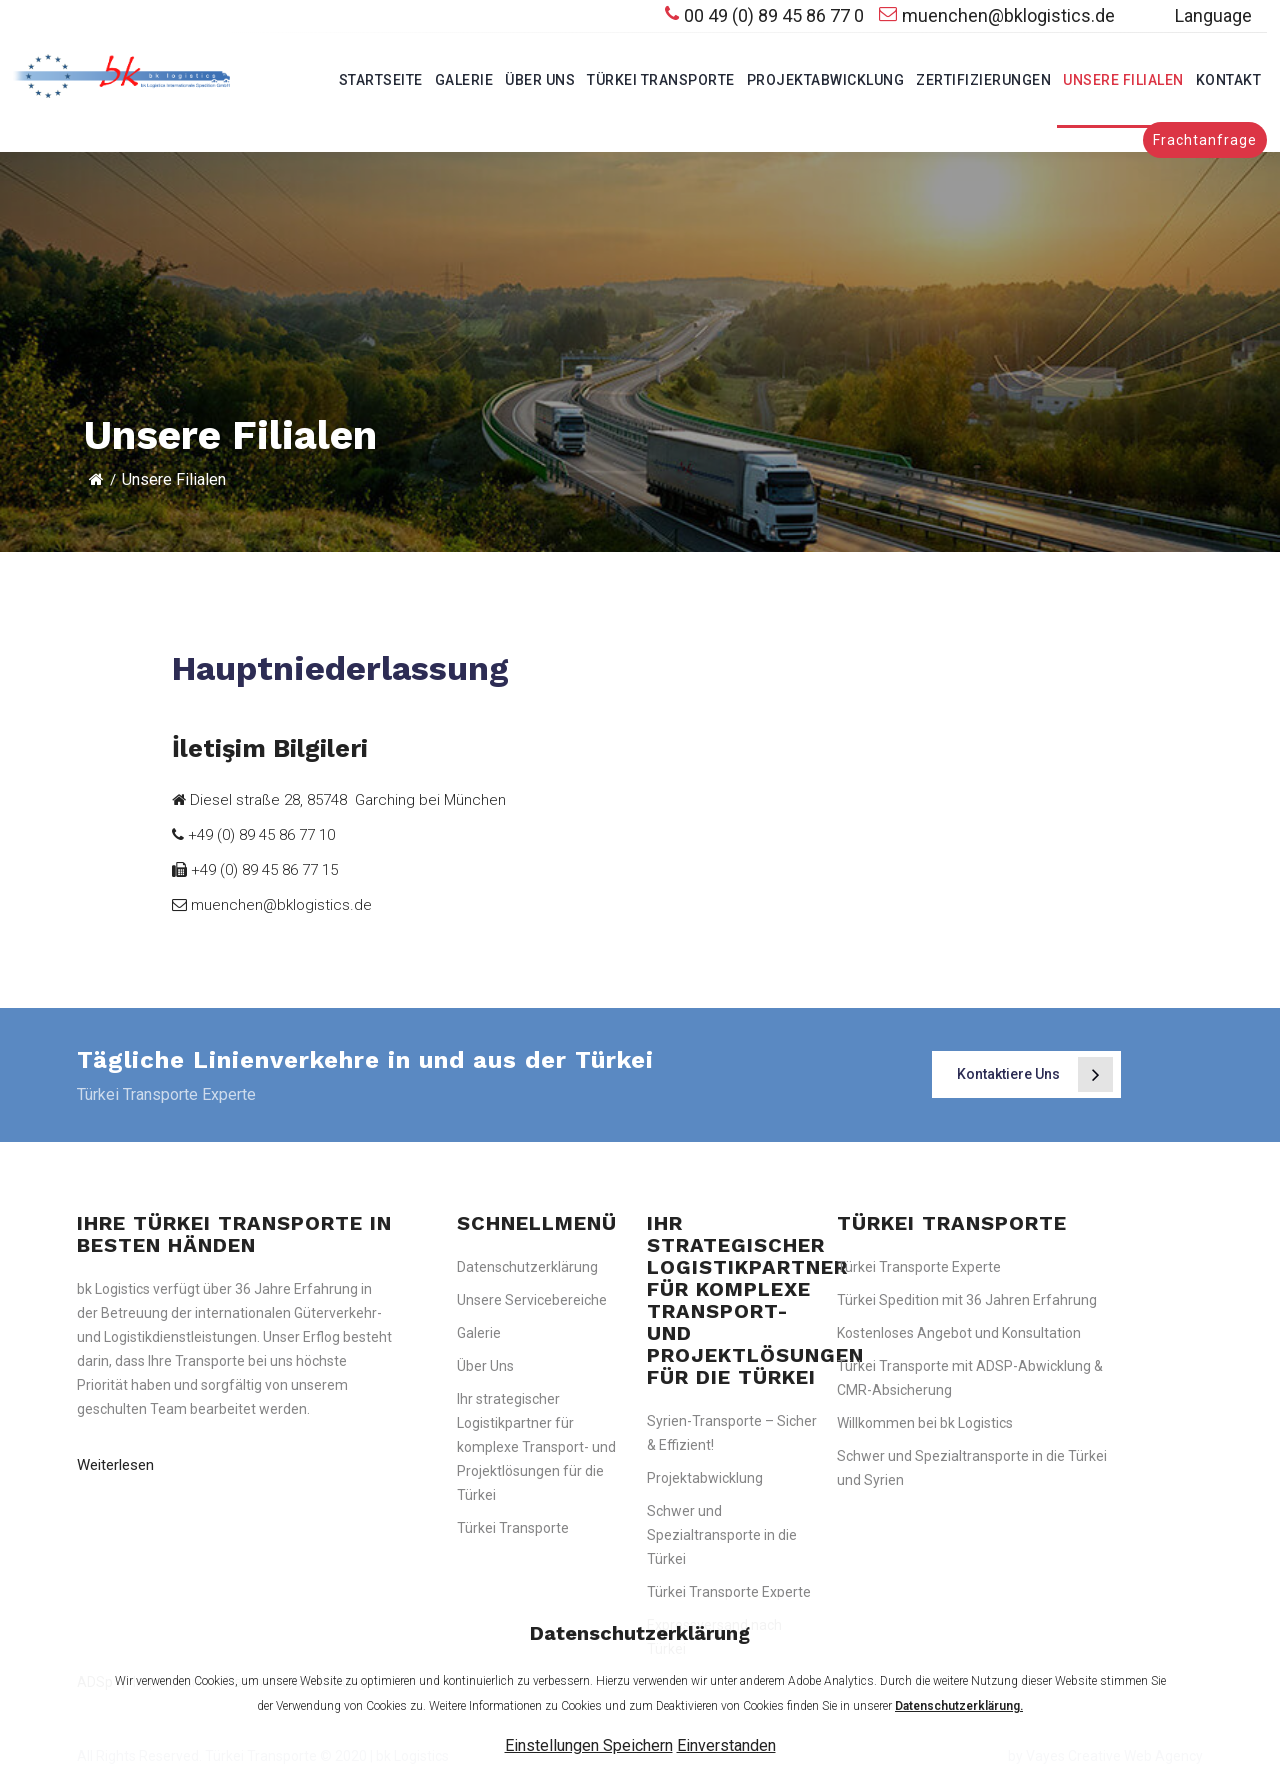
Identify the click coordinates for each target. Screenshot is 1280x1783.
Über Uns (540, 80)
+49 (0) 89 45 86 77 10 (253, 835)
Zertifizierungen (983, 80)
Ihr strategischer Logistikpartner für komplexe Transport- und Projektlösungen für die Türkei (536, 1447)
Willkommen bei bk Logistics (925, 1423)
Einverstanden (726, 1745)
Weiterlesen (115, 1465)
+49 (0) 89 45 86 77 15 (255, 870)
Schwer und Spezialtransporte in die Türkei (722, 1535)
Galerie (464, 80)
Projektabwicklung (826, 80)
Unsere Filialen (1123, 80)
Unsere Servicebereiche (532, 1300)
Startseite (381, 80)
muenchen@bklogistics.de (997, 15)
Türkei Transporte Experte (729, 1592)
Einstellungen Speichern (589, 1745)
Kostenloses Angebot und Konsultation (959, 1333)
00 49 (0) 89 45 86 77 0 (764, 15)
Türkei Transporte (661, 80)
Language (1191, 16)
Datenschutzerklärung (527, 1267)
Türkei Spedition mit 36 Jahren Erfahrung (967, 1300)
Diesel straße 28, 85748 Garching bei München (339, 800)
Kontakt (1229, 80)
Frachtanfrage (1205, 140)
